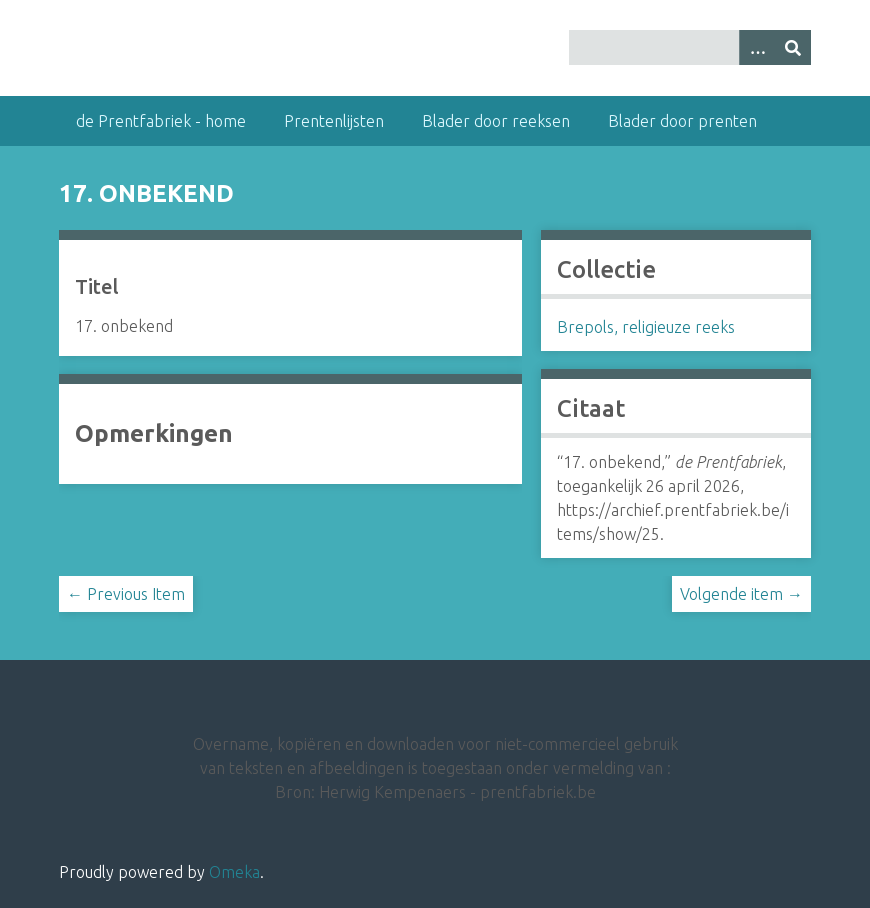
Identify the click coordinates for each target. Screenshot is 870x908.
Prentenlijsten (334, 121)
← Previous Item (126, 594)
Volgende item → (741, 594)
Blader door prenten (682, 121)
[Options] (757, 47)
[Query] (690, 47)
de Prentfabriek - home (161, 121)
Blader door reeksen (496, 121)
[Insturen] (793, 47)
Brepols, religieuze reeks (646, 327)
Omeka (234, 872)
